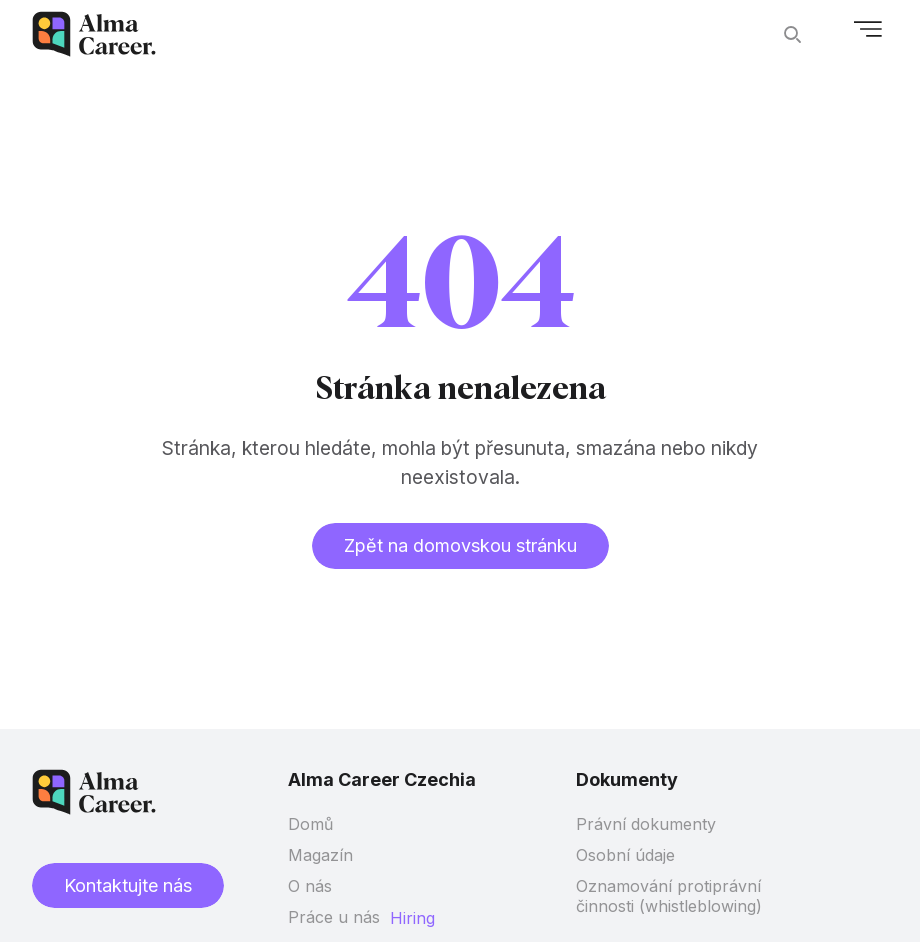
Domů (310, 824)
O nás (310, 886)
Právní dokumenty (646, 824)
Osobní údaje (625, 855)
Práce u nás (334, 917)
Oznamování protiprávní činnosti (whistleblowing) (669, 896)
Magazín (320, 855)
